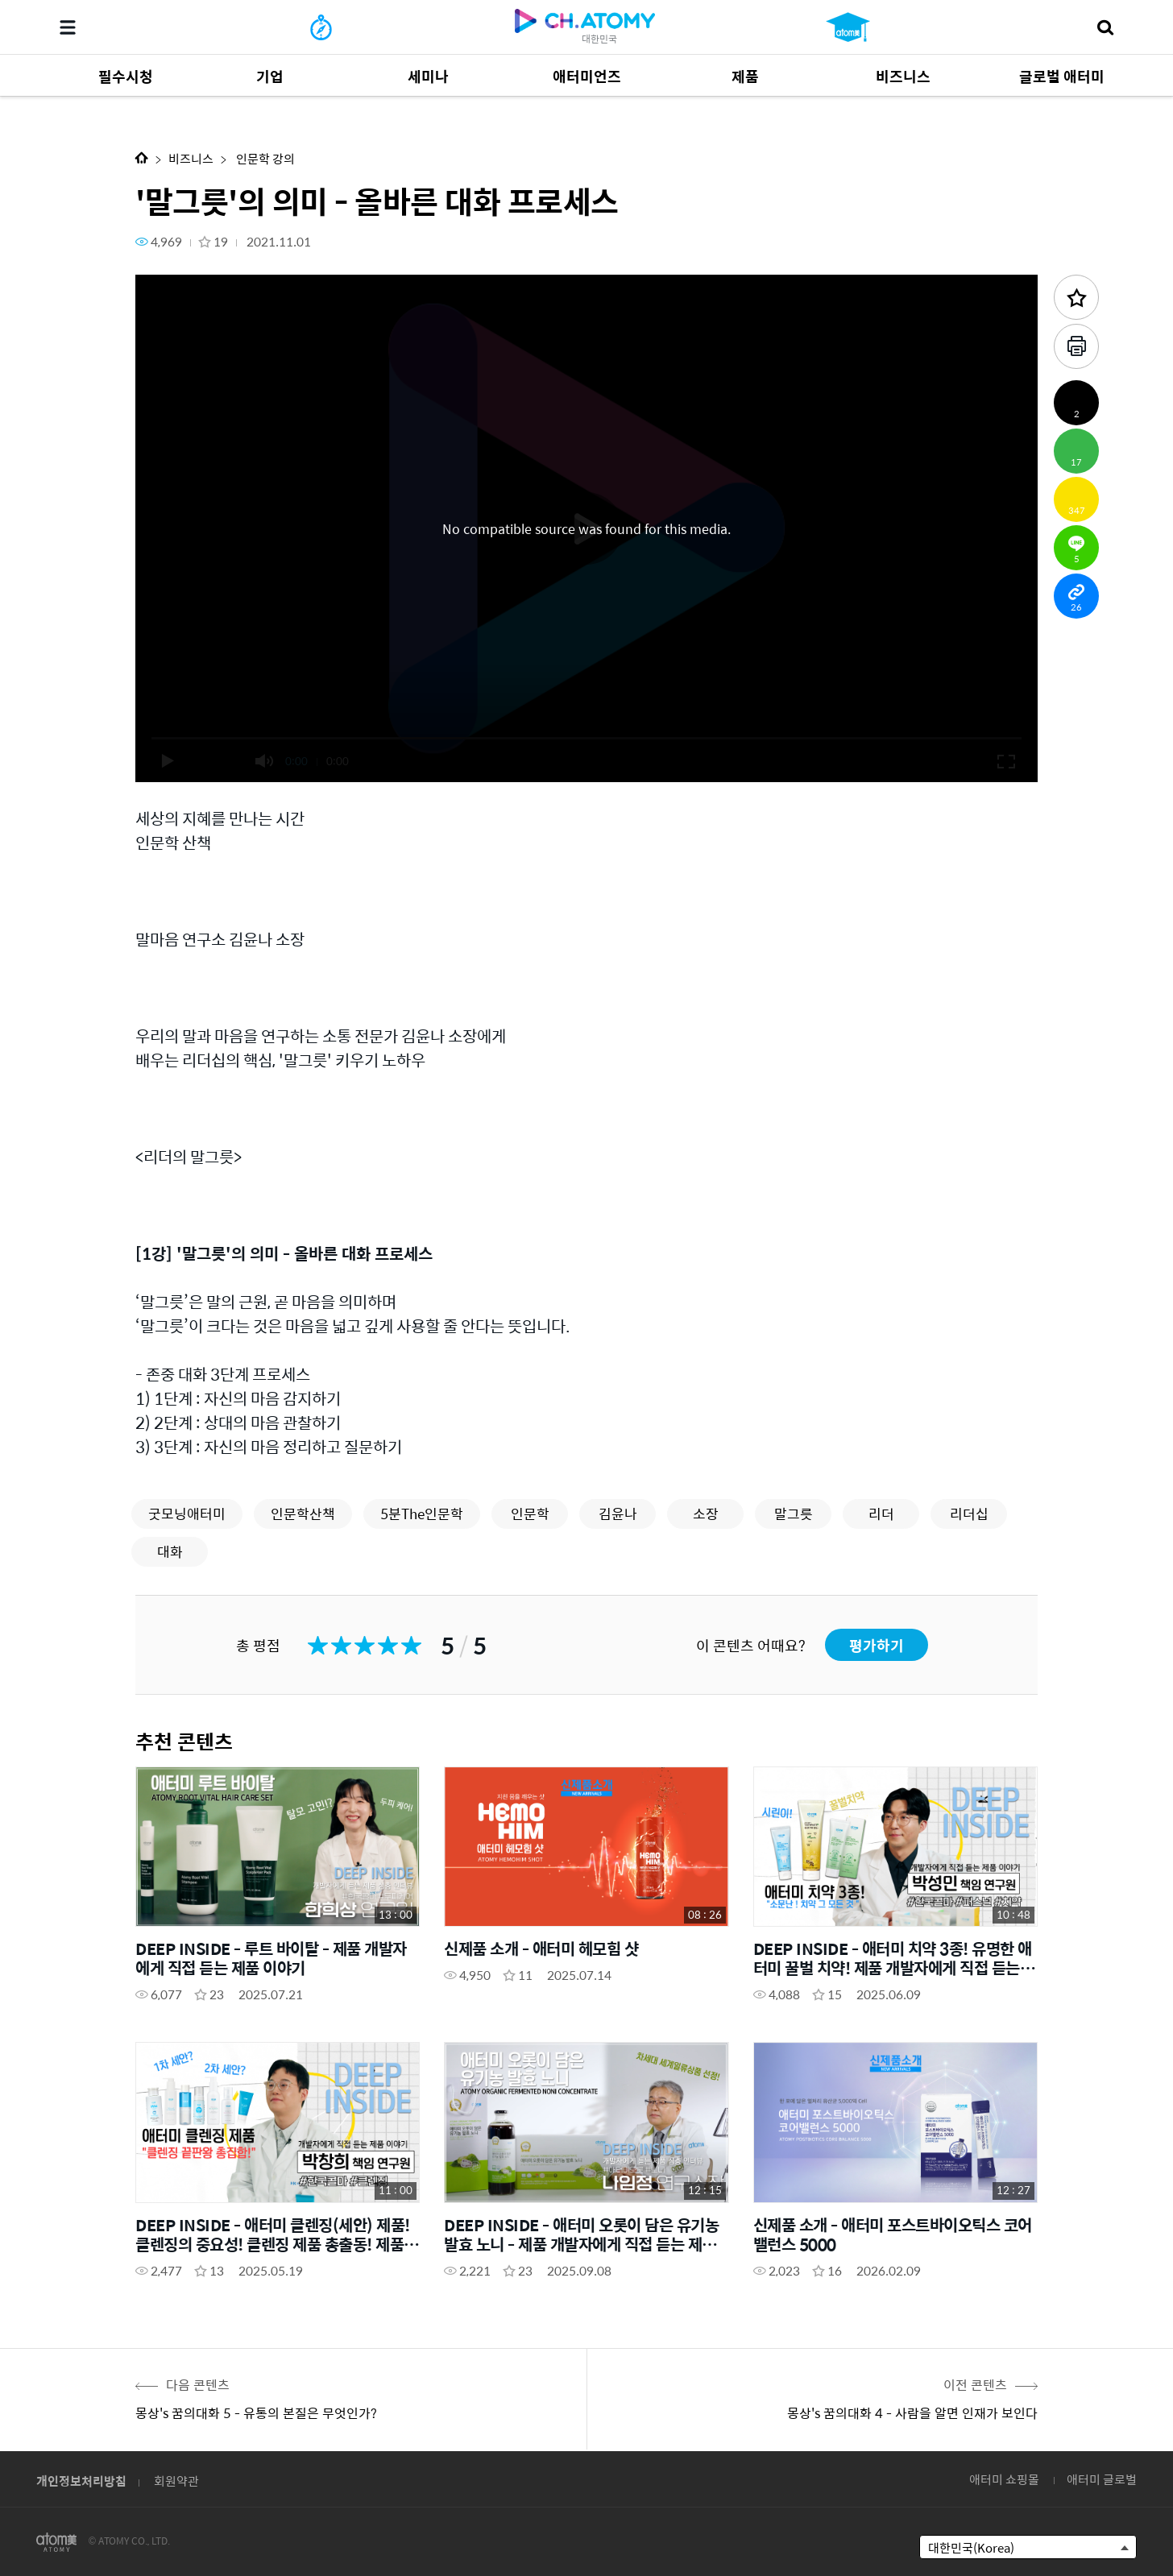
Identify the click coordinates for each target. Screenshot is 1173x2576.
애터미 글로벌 (1102, 2479)
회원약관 (176, 2480)
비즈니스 (190, 158)
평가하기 (876, 1645)
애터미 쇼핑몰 (1004, 2479)
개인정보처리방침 (81, 2480)
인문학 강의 (264, 158)
